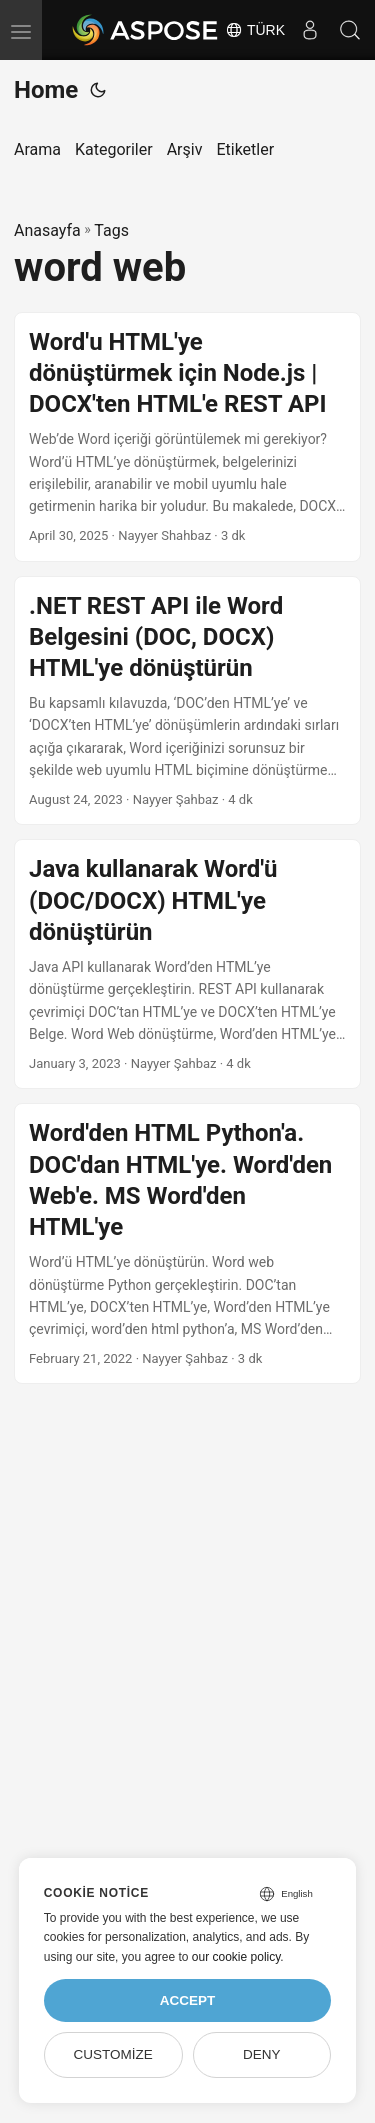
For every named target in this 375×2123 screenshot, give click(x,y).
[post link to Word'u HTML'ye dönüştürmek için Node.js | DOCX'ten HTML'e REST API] (187, 437)
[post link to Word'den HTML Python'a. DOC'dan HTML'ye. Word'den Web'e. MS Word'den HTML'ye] (187, 1243)
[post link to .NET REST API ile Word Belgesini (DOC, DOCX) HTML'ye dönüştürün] (187, 701)
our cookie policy (236, 1957)
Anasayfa (47, 230)
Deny (262, 2054)
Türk (255, 30)
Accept (188, 2000)
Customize (112, 2054)
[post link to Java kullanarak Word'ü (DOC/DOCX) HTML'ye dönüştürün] (187, 964)
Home (46, 90)
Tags (111, 230)
